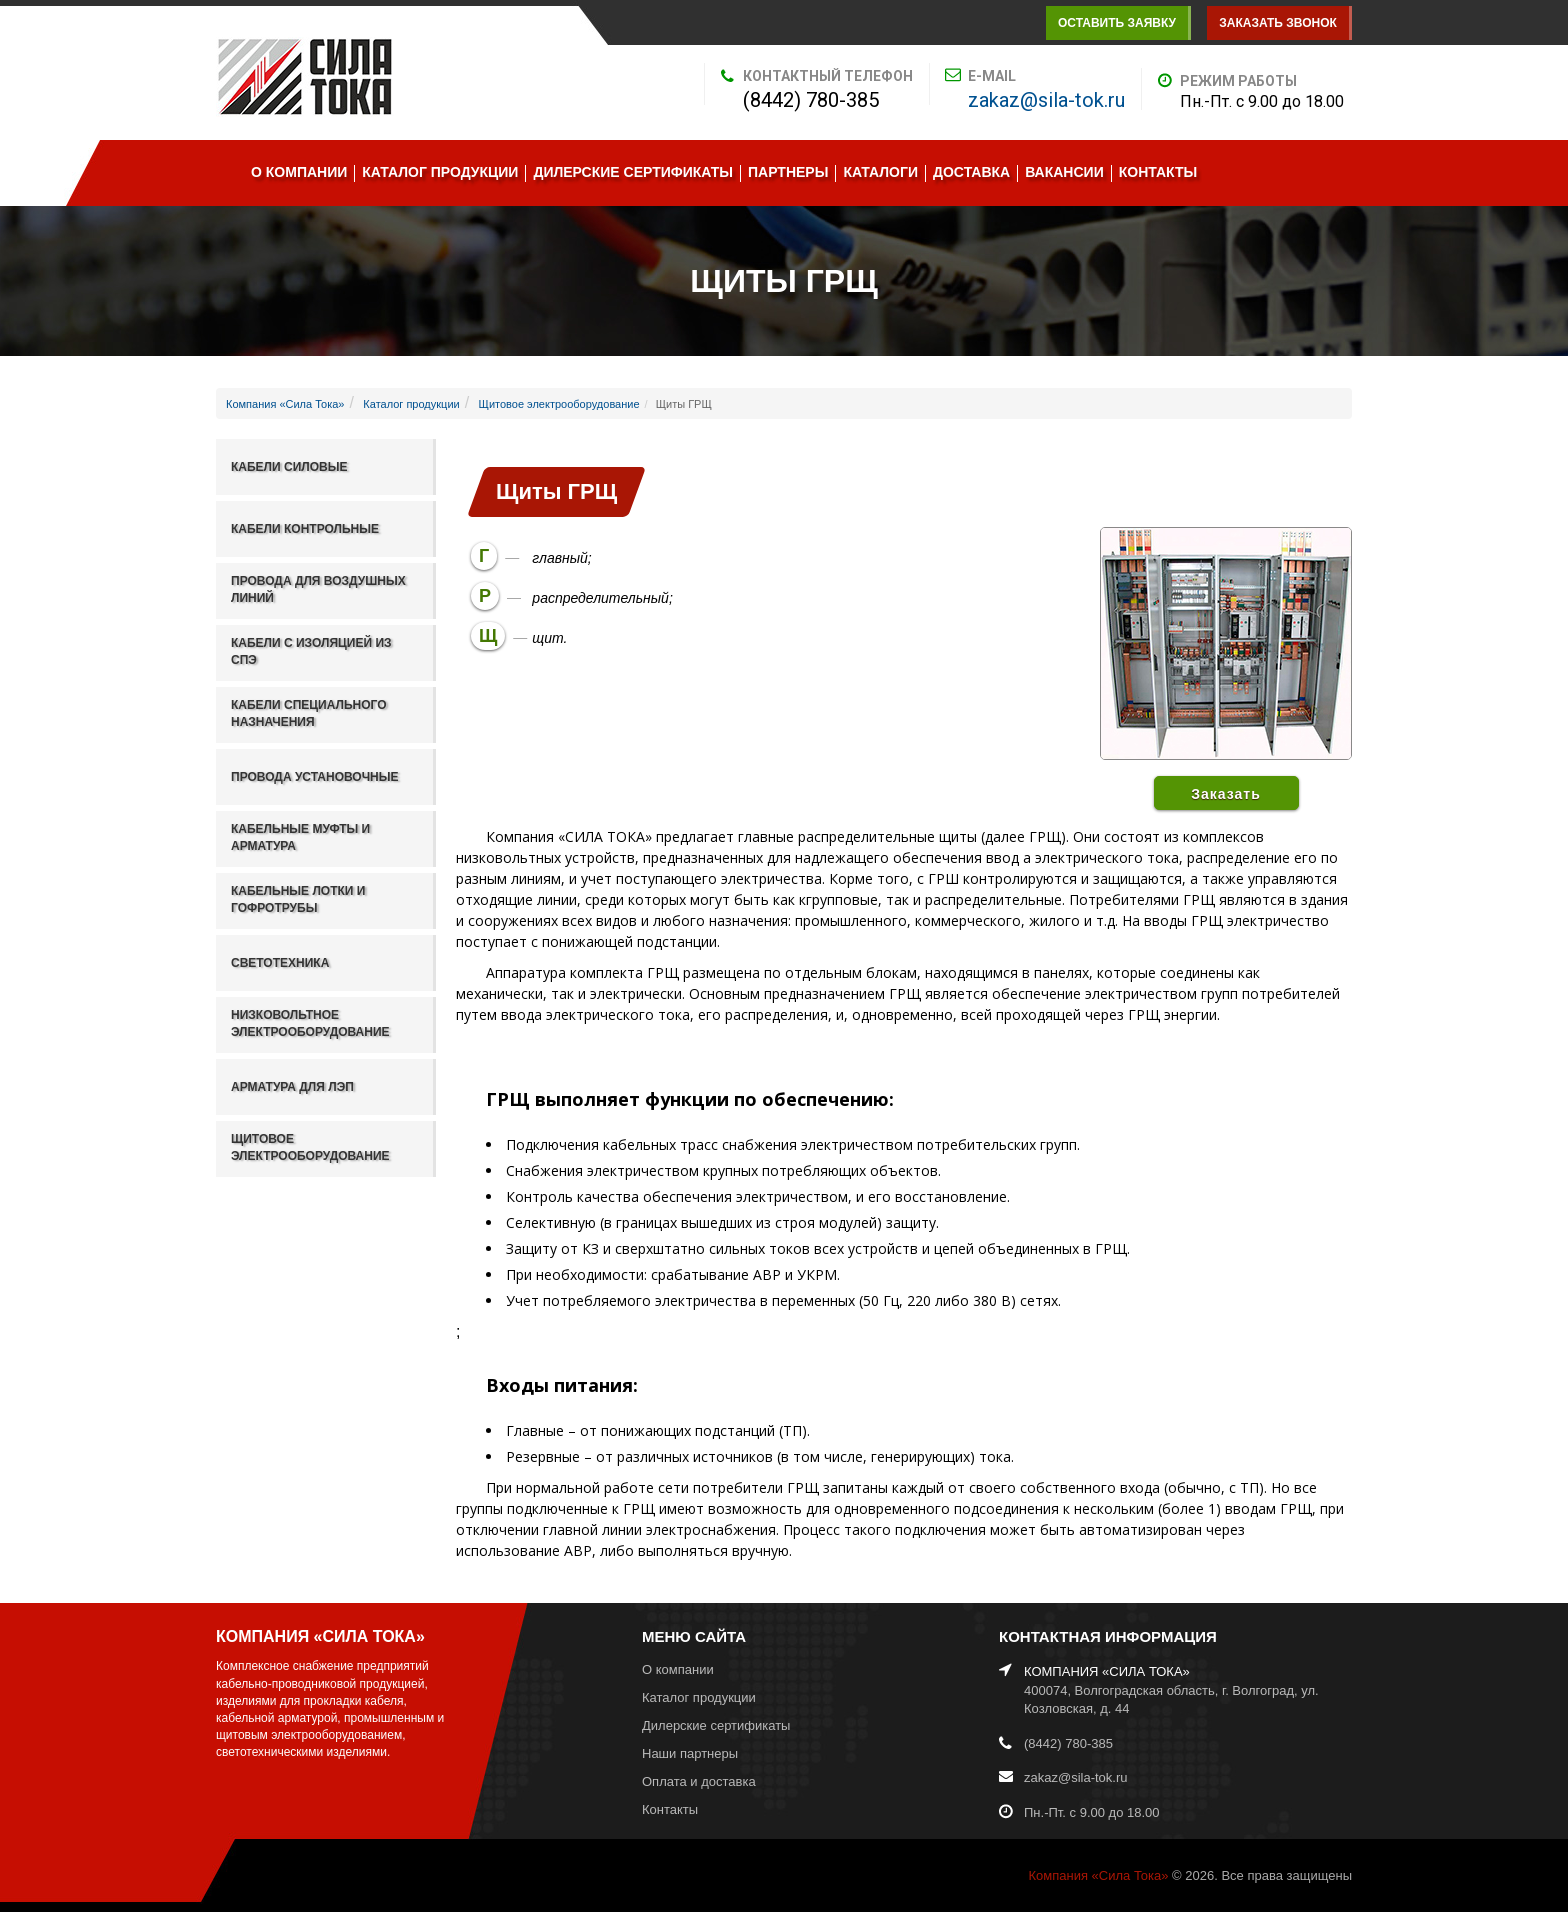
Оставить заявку (1117, 23)
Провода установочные (315, 777)
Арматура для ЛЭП (292, 1087)
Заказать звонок (1278, 23)
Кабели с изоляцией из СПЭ (311, 651)
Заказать (1226, 794)
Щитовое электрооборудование (559, 404)
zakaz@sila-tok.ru (1046, 100)
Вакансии (1064, 172)
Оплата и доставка (699, 1781)
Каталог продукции (440, 172)
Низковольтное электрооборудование (310, 1023)
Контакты (1158, 172)
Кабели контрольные (305, 529)
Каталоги (880, 172)
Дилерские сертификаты (633, 172)
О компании (299, 172)
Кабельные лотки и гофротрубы (298, 899)
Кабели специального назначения (309, 713)
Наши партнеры (690, 1753)
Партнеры (788, 172)
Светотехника (280, 963)
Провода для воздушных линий (318, 589)
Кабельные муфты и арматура (300, 837)
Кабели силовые (289, 467)
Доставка (971, 172)
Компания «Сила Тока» (285, 404)
